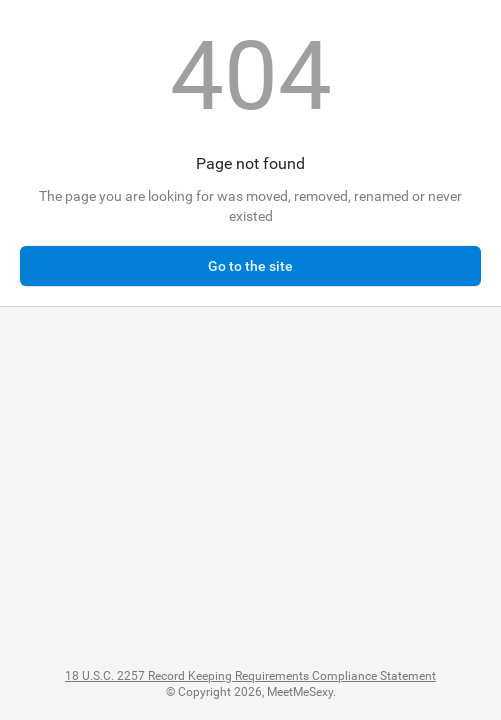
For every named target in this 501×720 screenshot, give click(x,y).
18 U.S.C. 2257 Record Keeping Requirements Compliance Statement (250, 676)
